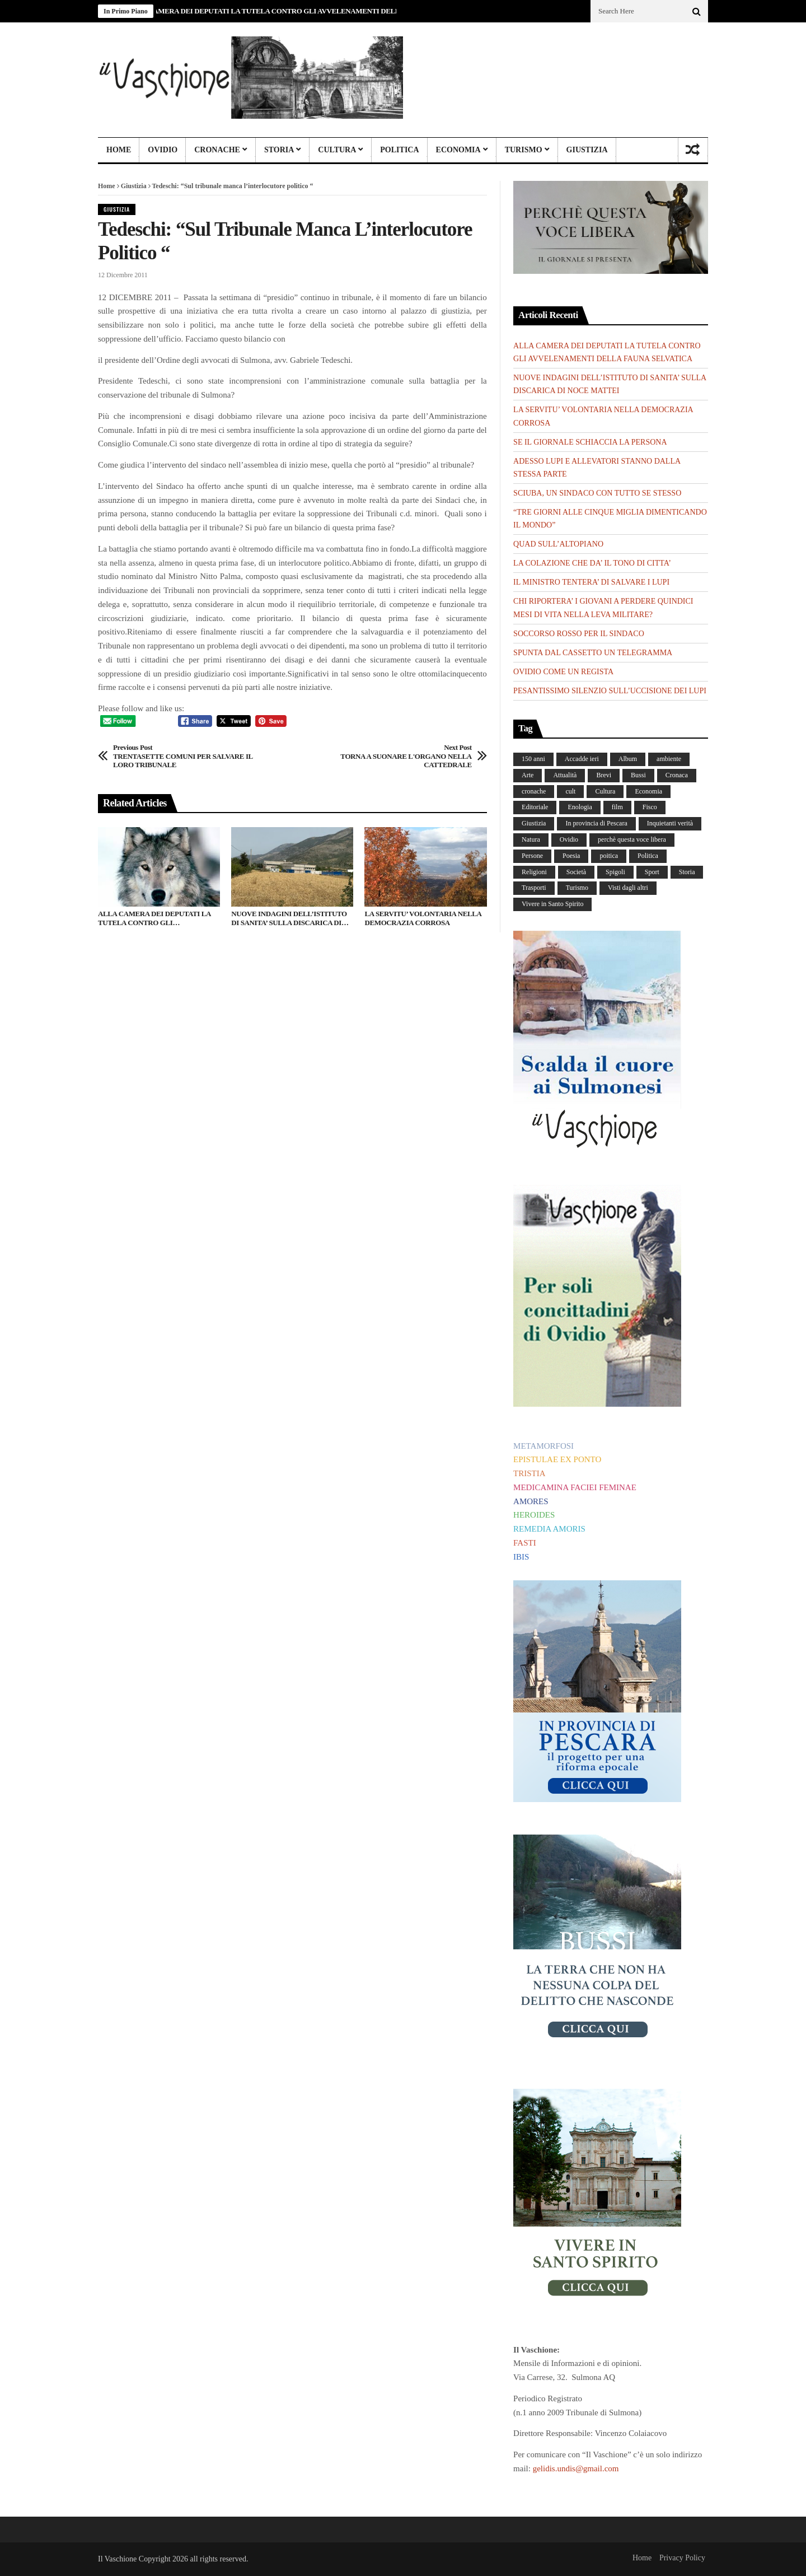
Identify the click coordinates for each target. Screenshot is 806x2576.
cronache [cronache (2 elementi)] (534, 791)
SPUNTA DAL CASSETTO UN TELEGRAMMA (592, 652)
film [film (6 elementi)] (617, 807)
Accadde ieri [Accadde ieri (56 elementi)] (582, 759)
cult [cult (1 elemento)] (570, 791)
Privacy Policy (682, 2558)
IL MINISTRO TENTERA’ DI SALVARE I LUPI (591, 582)
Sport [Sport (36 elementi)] (652, 872)
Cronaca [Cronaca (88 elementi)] (677, 775)
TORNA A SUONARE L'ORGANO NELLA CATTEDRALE (397, 756)
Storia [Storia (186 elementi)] (687, 872)
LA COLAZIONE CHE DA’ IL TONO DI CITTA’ (592, 563)
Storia (279, 150)
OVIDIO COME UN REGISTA (563, 672)
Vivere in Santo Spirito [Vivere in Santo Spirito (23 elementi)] (552, 904)
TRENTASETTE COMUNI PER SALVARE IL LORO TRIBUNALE (187, 756)
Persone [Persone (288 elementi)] (532, 856)
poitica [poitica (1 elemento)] (608, 856)
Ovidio (162, 150)
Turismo (523, 150)
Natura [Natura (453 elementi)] (531, 839)
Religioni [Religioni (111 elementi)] (534, 872)
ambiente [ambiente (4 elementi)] (669, 759)
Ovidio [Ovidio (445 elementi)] (569, 839)
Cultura (337, 150)
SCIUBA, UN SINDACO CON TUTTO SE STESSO (597, 493)
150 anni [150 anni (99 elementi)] (533, 759)
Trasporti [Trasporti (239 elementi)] (534, 888)
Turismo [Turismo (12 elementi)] (577, 888)
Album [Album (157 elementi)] (627, 759)
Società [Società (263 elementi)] (576, 872)
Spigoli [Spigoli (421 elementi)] (615, 872)
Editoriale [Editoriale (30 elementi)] (535, 807)
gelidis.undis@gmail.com (576, 2468)
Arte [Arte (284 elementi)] (527, 775)
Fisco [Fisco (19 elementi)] (650, 807)
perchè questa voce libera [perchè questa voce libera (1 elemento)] (632, 839)
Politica (399, 150)
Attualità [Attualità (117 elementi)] (565, 775)
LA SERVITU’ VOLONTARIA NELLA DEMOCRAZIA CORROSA (422, 918)
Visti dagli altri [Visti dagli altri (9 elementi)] (628, 888)
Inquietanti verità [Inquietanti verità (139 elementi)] (670, 823)
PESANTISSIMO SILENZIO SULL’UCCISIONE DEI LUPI (609, 691)
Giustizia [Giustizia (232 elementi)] (534, 823)
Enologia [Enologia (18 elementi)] (580, 807)
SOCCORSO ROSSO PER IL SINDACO (578, 633)
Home (118, 150)
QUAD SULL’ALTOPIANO (558, 544)
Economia (458, 150)
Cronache (217, 150)
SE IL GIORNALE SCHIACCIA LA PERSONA (590, 442)
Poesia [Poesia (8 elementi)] (571, 856)
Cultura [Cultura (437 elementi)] (605, 791)
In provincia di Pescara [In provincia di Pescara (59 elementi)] (596, 823)
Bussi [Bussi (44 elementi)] (638, 775)
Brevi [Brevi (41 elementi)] (603, 775)
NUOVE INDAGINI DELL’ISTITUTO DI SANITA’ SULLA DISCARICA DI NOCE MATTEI (289, 918)
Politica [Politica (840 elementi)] (648, 856)
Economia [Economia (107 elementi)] (648, 791)
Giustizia (587, 150)
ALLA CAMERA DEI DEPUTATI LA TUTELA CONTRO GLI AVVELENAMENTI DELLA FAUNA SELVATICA (305, 11)
